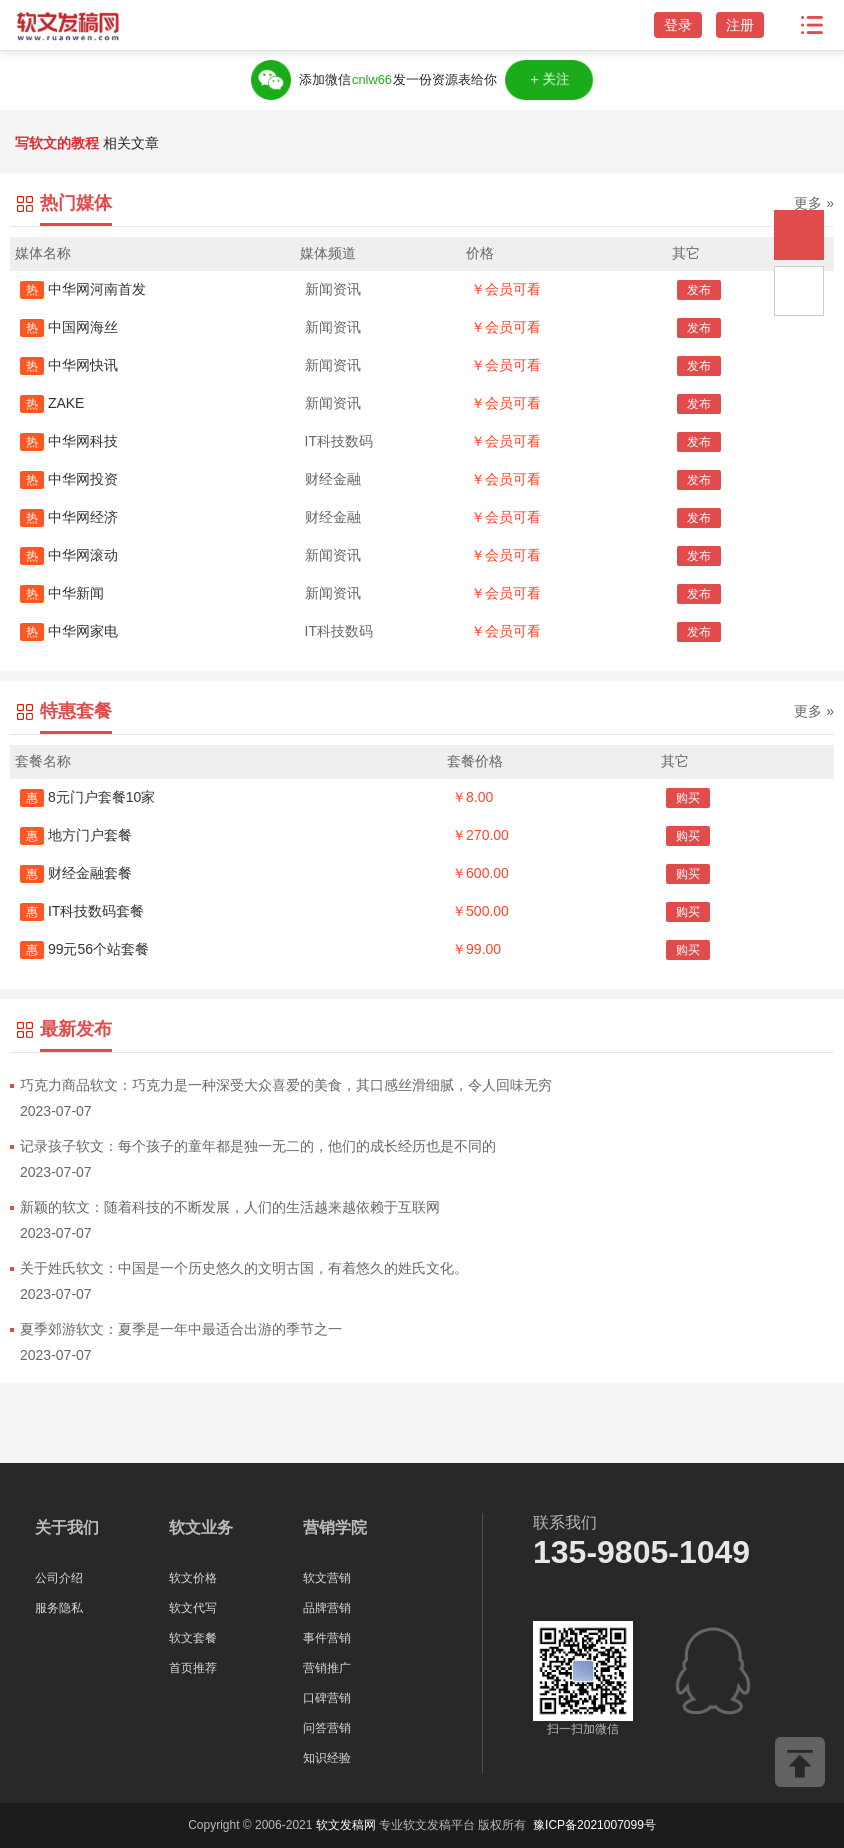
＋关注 (548, 79)
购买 (688, 798)
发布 (699, 290)
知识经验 (327, 1758)
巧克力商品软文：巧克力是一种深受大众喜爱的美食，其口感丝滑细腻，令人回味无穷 (286, 1085)
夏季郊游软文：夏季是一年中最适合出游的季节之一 (181, 1329)
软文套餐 (193, 1638)
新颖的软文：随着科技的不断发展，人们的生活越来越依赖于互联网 (230, 1207)
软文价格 (193, 1578)
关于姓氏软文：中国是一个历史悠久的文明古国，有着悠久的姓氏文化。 (244, 1268)
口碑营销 (327, 1698)
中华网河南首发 (83, 289)
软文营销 (327, 1578)
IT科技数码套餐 (82, 911)
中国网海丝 (69, 327)
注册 (740, 25)
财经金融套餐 (76, 873)
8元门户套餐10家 (87, 797)
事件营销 (327, 1638)
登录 (678, 25)
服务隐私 (59, 1608)
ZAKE (52, 403)
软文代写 (193, 1608)
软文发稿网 (346, 1825)
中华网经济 (69, 517)
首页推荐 (193, 1668)
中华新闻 (62, 593)
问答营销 (327, 1728)
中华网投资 (69, 479)
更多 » (814, 203)
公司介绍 (59, 1578)
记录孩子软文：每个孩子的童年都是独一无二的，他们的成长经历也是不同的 (258, 1146)
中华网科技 (69, 441)
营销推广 (327, 1668)
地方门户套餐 (76, 835)
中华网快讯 (69, 365)
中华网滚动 (69, 555)
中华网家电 (69, 631)
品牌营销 (327, 1608)
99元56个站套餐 (84, 949)
